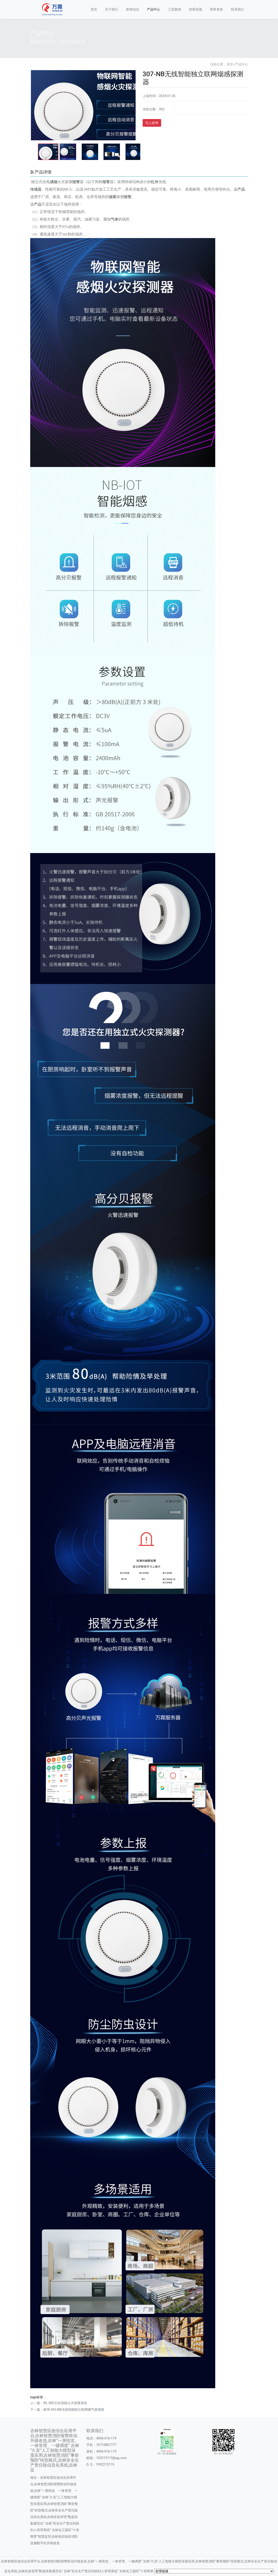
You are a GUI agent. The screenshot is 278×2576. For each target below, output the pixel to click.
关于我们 (111, 9)
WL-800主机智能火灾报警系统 (65, 2403)
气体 (114, 219)
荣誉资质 (216, 9)
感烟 (53, 182)
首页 (94, 9)
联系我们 (237, 9)
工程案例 (174, 9)
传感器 (35, 189)
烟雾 (112, 197)
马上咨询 (151, 123)
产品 (241, 189)
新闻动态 (132, 9)
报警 (76, 182)
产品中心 (153, 9)
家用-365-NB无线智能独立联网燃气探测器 (73, 2409)
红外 (155, 182)
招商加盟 (195, 9)
